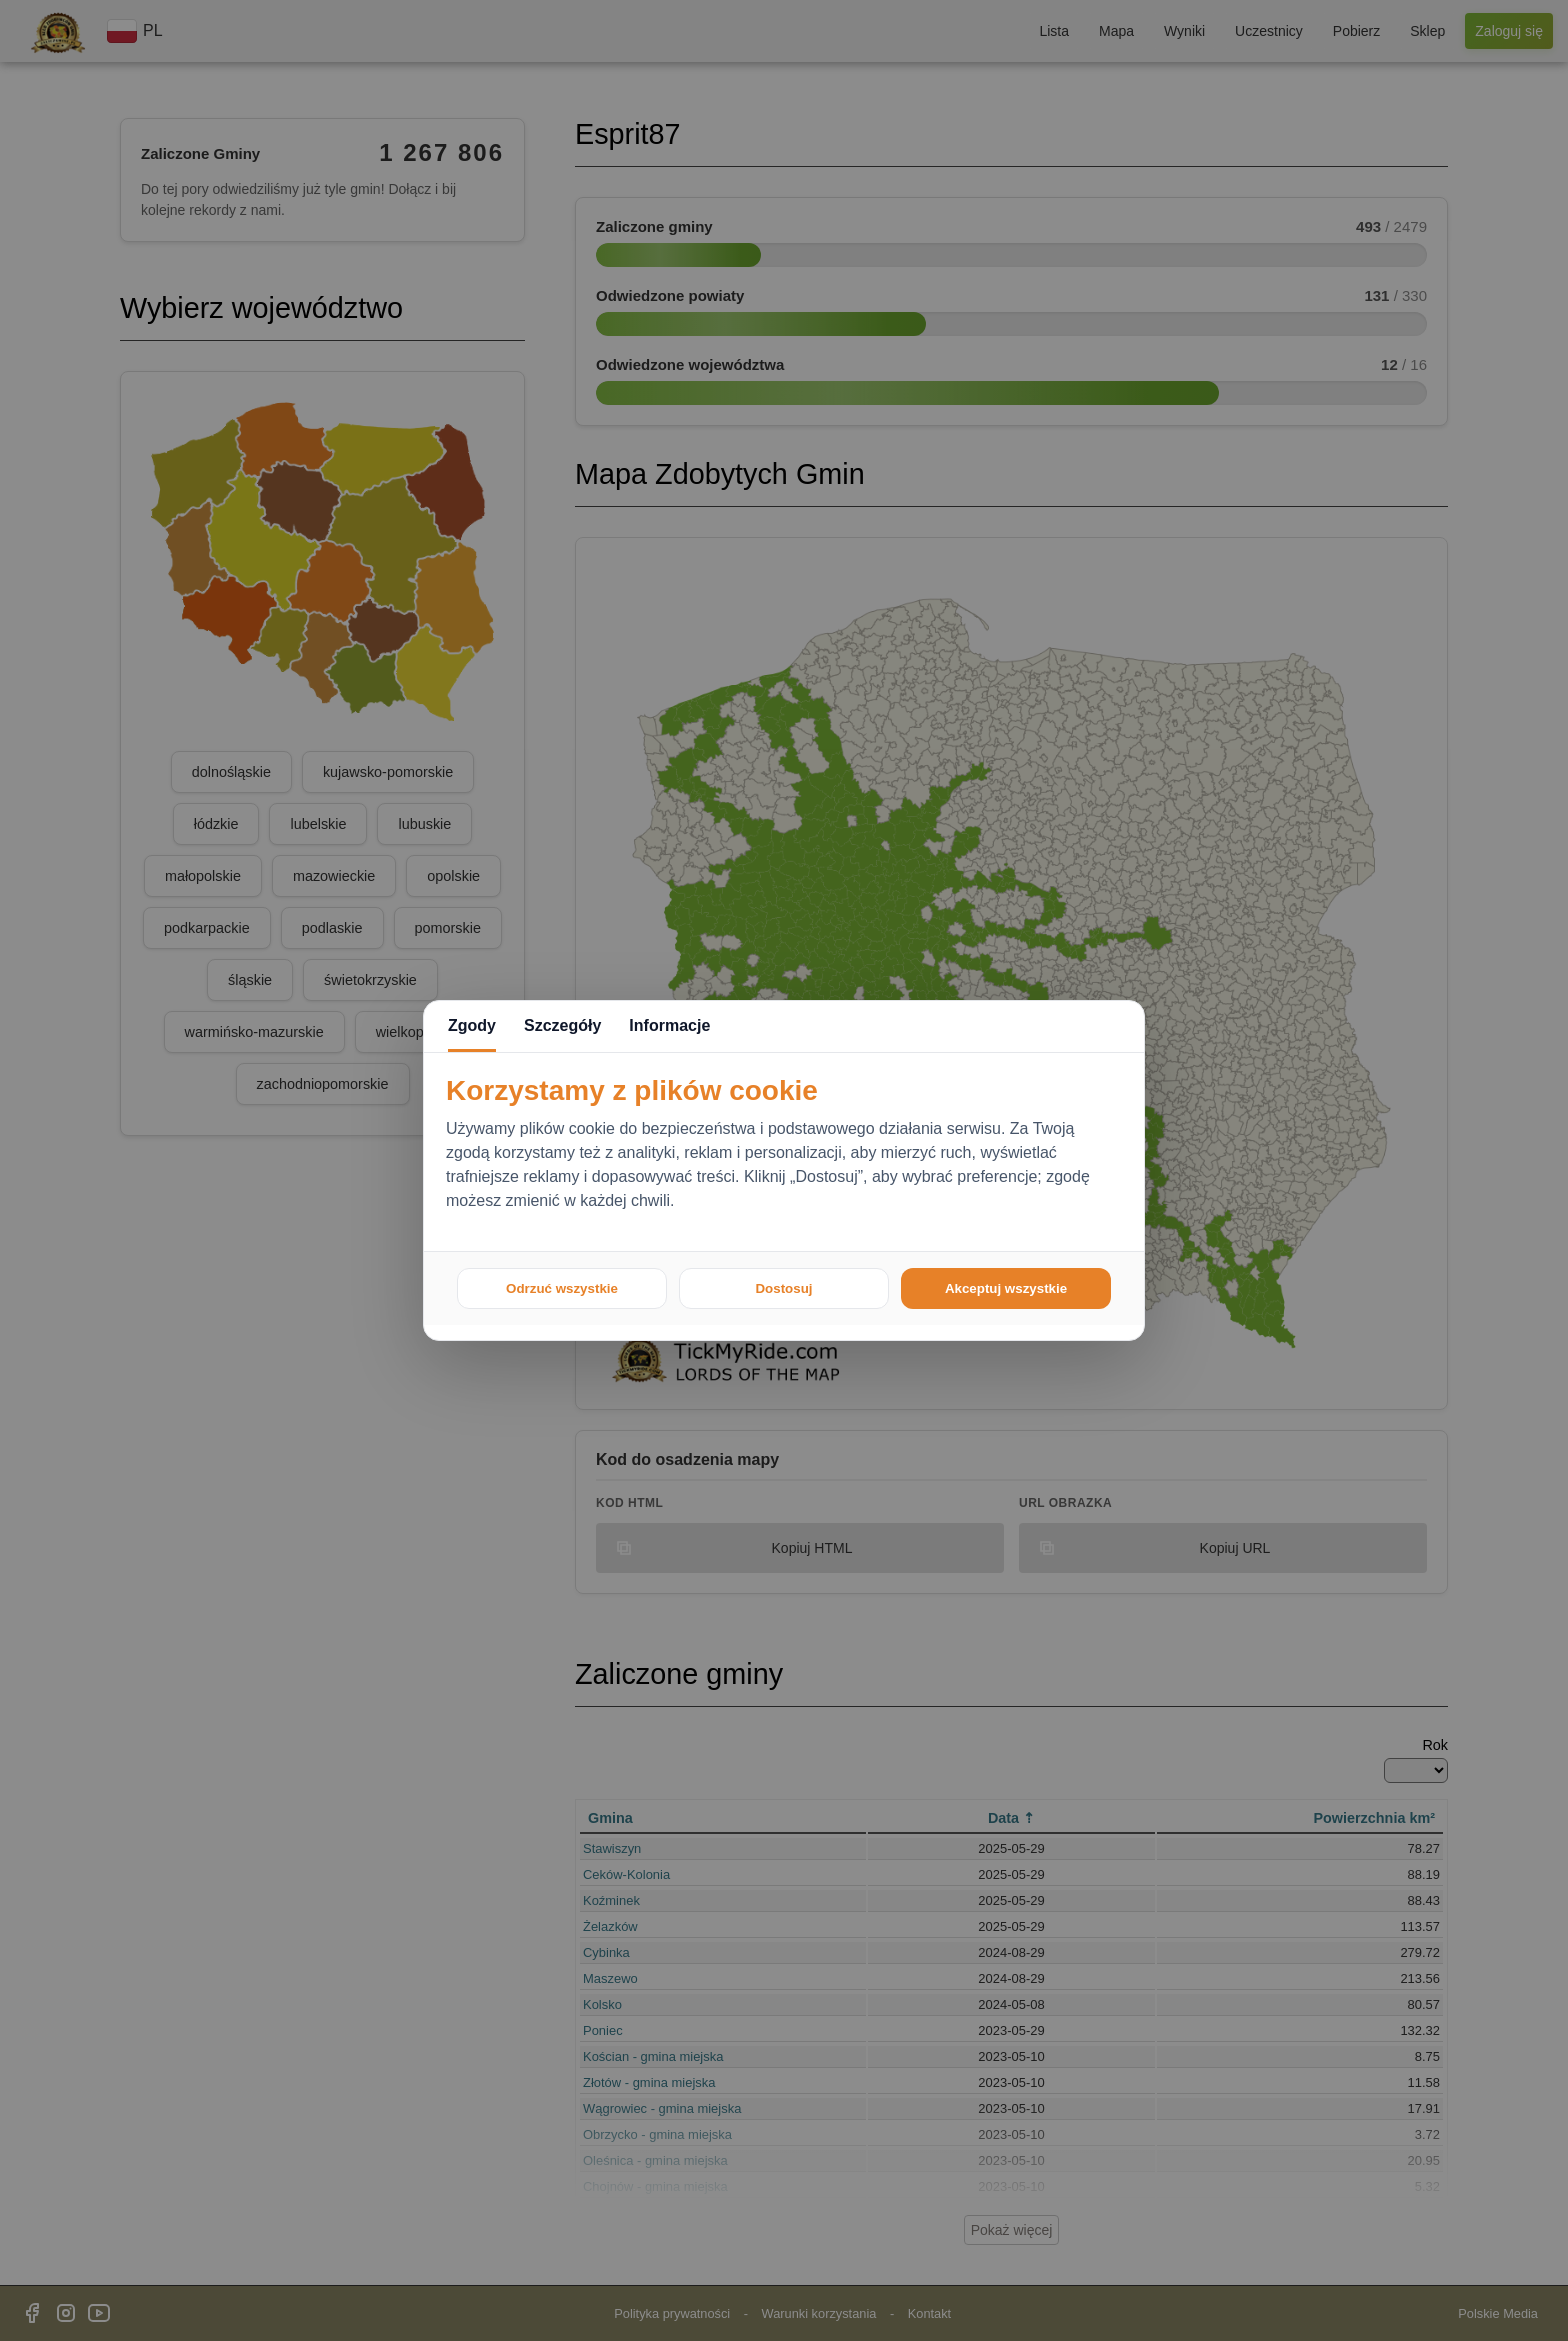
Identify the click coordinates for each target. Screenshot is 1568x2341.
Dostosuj (783, 1288)
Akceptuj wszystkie (1006, 1288)
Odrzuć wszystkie (562, 1288)
